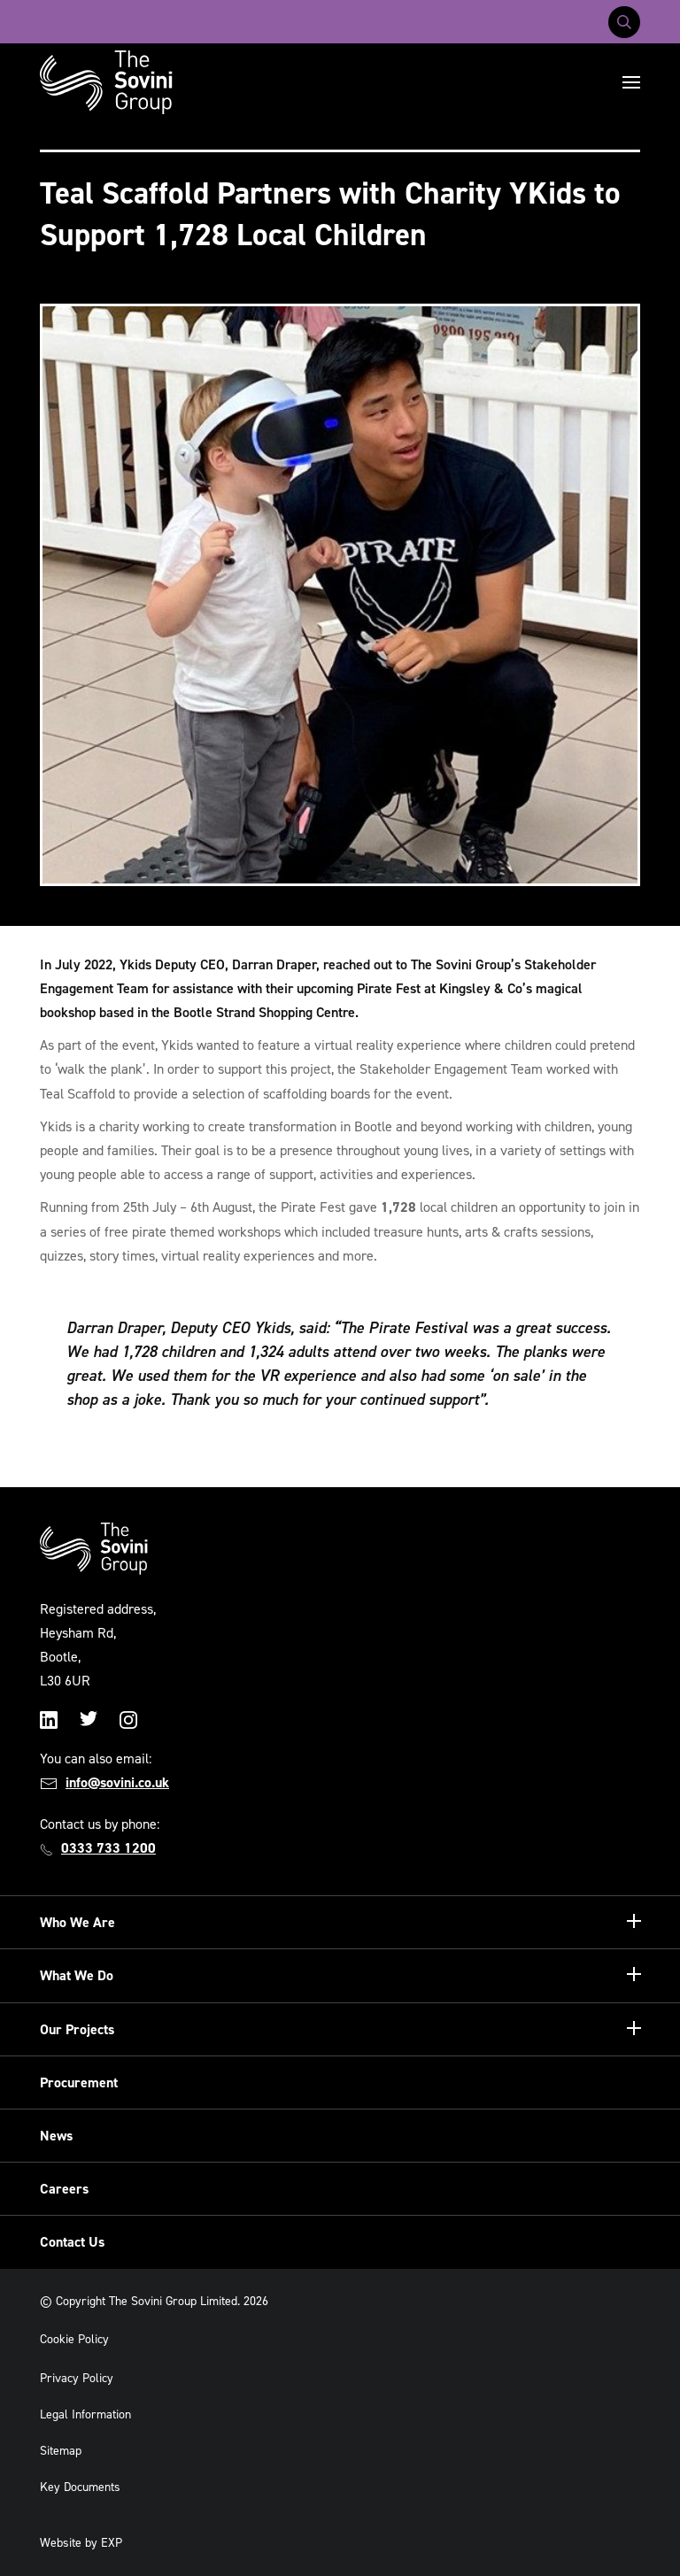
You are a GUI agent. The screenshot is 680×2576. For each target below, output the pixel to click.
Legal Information (85, 2414)
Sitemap (60, 2450)
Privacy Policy (76, 2378)
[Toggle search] (624, 22)
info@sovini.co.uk (117, 1782)
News (56, 2135)
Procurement (79, 2082)
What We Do (76, 1975)
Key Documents (80, 2487)
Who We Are (77, 1922)
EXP (111, 2542)
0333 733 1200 (108, 1848)
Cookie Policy (74, 2339)
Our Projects (77, 2029)
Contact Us (72, 2242)
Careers (64, 2188)
